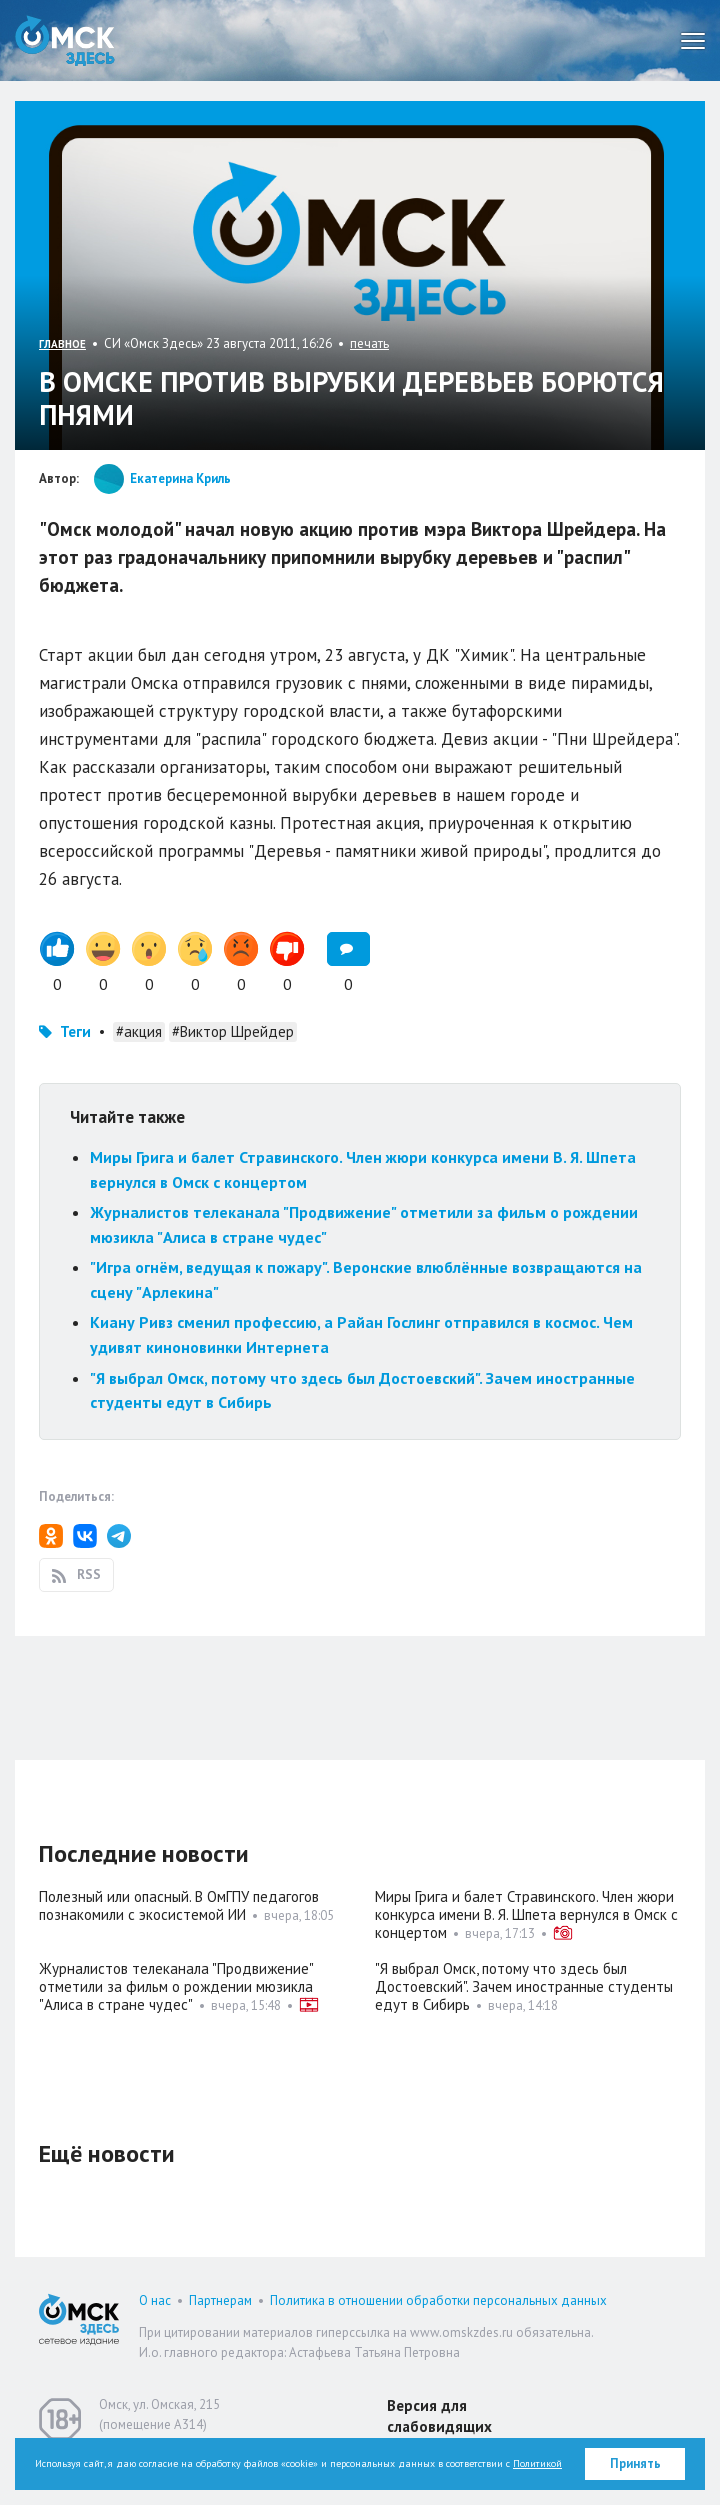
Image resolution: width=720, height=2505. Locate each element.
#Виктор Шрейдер (233, 1031)
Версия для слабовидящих (439, 2416)
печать (369, 343)
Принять (635, 2463)
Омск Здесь (65, 40)
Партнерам (220, 2300)
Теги (75, 1031)
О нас (155, 2300)
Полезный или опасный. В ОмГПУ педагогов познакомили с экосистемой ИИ (179, 1905)
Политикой (537, 2463)
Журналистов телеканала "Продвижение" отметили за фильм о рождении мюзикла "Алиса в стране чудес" (176, 1986)
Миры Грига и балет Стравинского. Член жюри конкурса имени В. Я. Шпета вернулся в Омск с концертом (526, 1914)
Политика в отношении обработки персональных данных (438, 2300)
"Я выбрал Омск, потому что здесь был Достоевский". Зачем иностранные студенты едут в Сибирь (524, 1986)
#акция (139, 1031)
